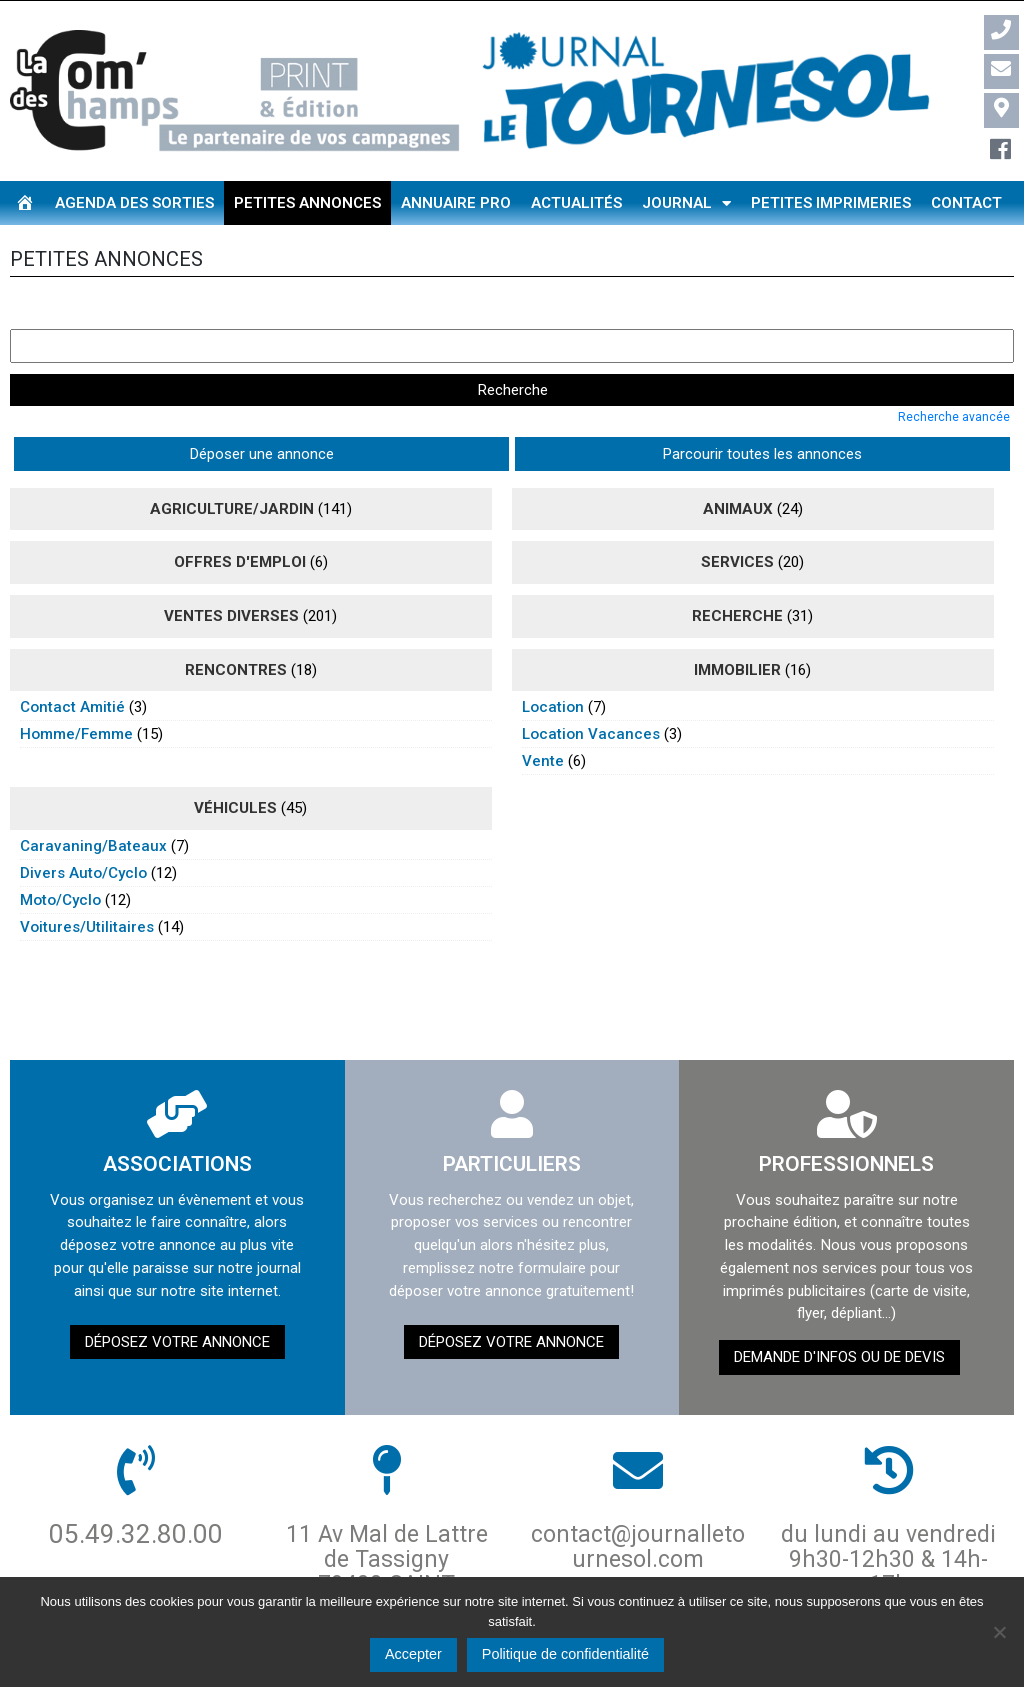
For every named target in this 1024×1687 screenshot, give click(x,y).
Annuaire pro (456, 203)
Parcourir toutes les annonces (294, 409)
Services (737, 518)
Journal (686, 203)
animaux (738, 464)
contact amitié (72, 663)
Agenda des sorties (134, 203)
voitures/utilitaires (87, 882)
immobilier (737, 625)
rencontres (236, 625)
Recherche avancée (954, 372)
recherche (737, 571)
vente (543, 717)
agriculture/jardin (232, 464)
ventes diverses (231, 571)
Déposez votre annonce (177, 1297)
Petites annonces (307, 203)
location (553, 663)
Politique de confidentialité (565, 1654)
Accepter (413, 1654)
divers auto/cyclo (83, 828)
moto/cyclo (60, 855)
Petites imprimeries (831, 203)
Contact (966, 203)
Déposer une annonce (94, 409)
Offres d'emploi (240, 518)
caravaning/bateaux (93, 801)
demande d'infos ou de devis (839, 1312)
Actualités (576, 203)
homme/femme (76, 690)
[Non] (999, 1632)
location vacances (591, 690)
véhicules (235, 764)
